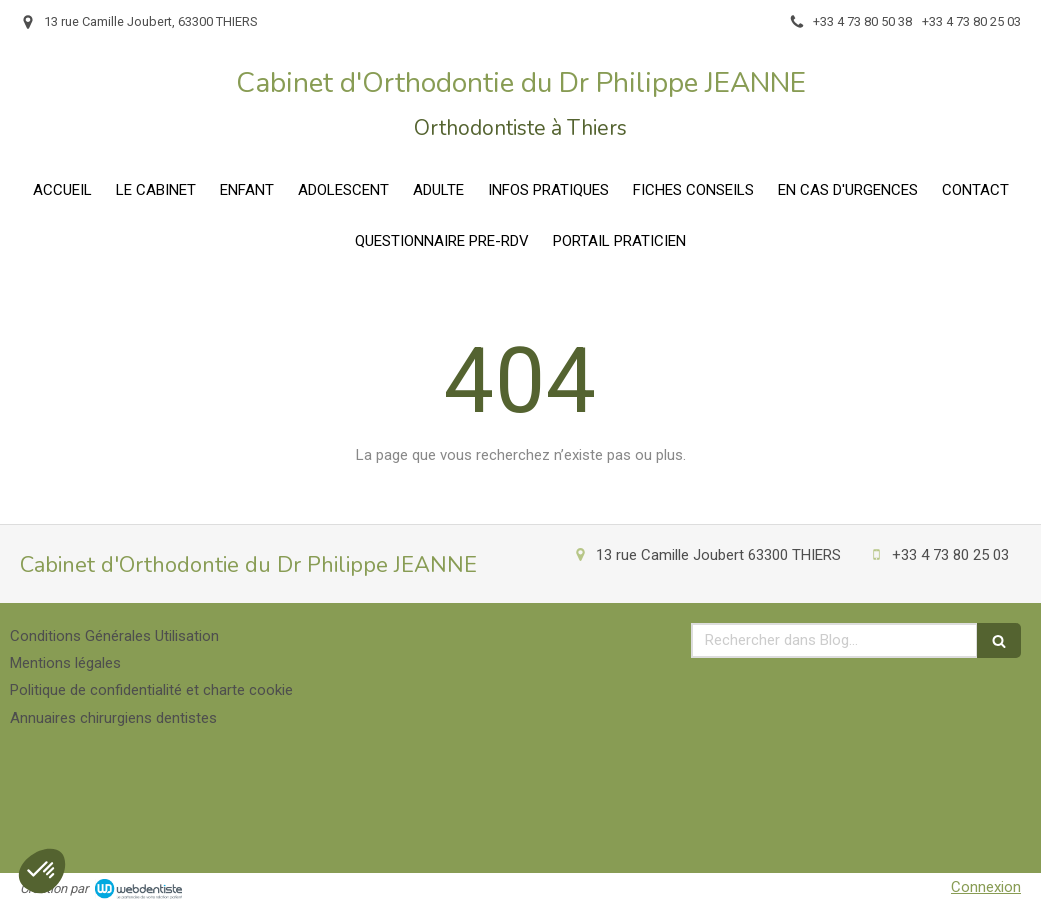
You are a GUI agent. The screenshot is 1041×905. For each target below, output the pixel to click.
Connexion (986, 887)
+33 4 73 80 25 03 (950, 555)
